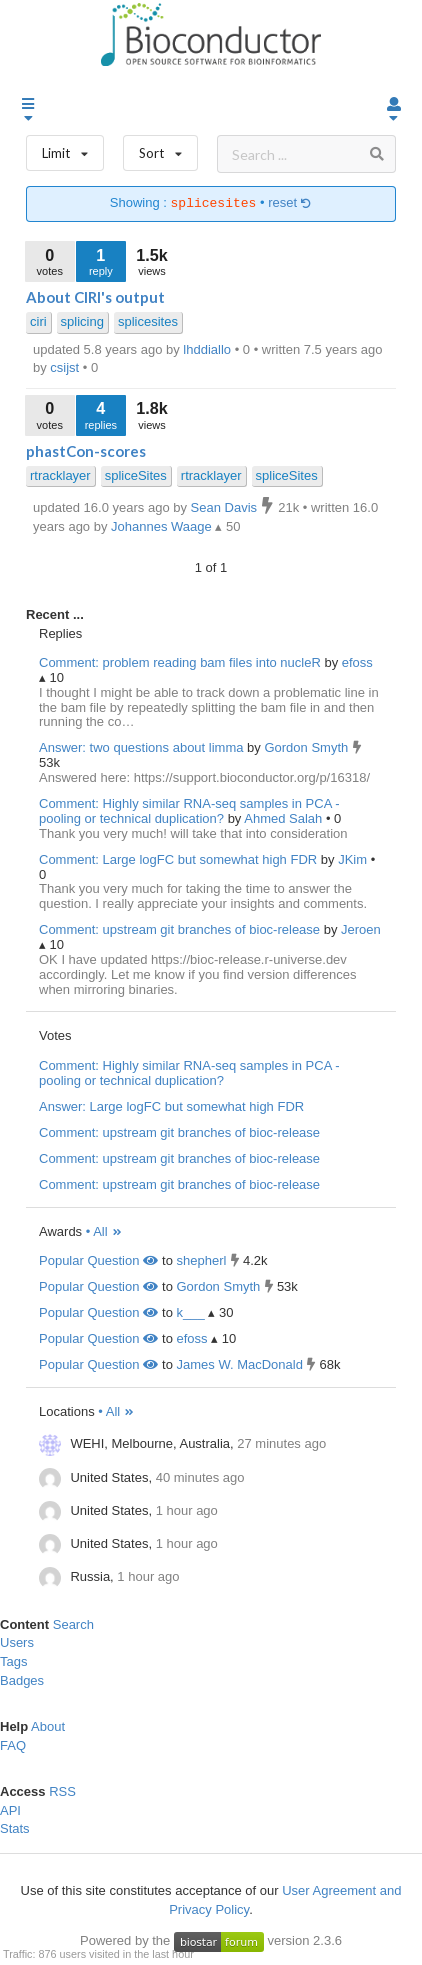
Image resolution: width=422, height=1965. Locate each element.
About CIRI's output (95, 297)
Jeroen (361, 929)
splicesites (148, 321)
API (10, 1810)
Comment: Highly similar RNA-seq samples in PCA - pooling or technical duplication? (189, 811)
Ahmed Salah (285, 818)
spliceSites (136, 475)
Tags (13, 1661)
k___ (190, 1312)
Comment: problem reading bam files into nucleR (180, 662)
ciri (38, 321)
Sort (160, 148)
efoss (357, 662)
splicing (82, 321)
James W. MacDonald (239, 1364)
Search (73, 1624)
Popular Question (98, 1260)
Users (17, 1642)
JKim (354, 859)
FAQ (13, 1745)
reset (290, 203)
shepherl (201, 1260)
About (48, 1726)
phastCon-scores (86, 451)
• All (104, 1231)
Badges (22, 1680)
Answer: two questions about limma (141, 747)
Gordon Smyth (307, 747)
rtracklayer (60, 475)
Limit (65, 148)
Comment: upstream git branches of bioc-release (179, 929)
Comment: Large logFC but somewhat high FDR (178, 859)
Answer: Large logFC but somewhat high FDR (171, 1106)
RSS (62, 1791)
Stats (15, 1828)
